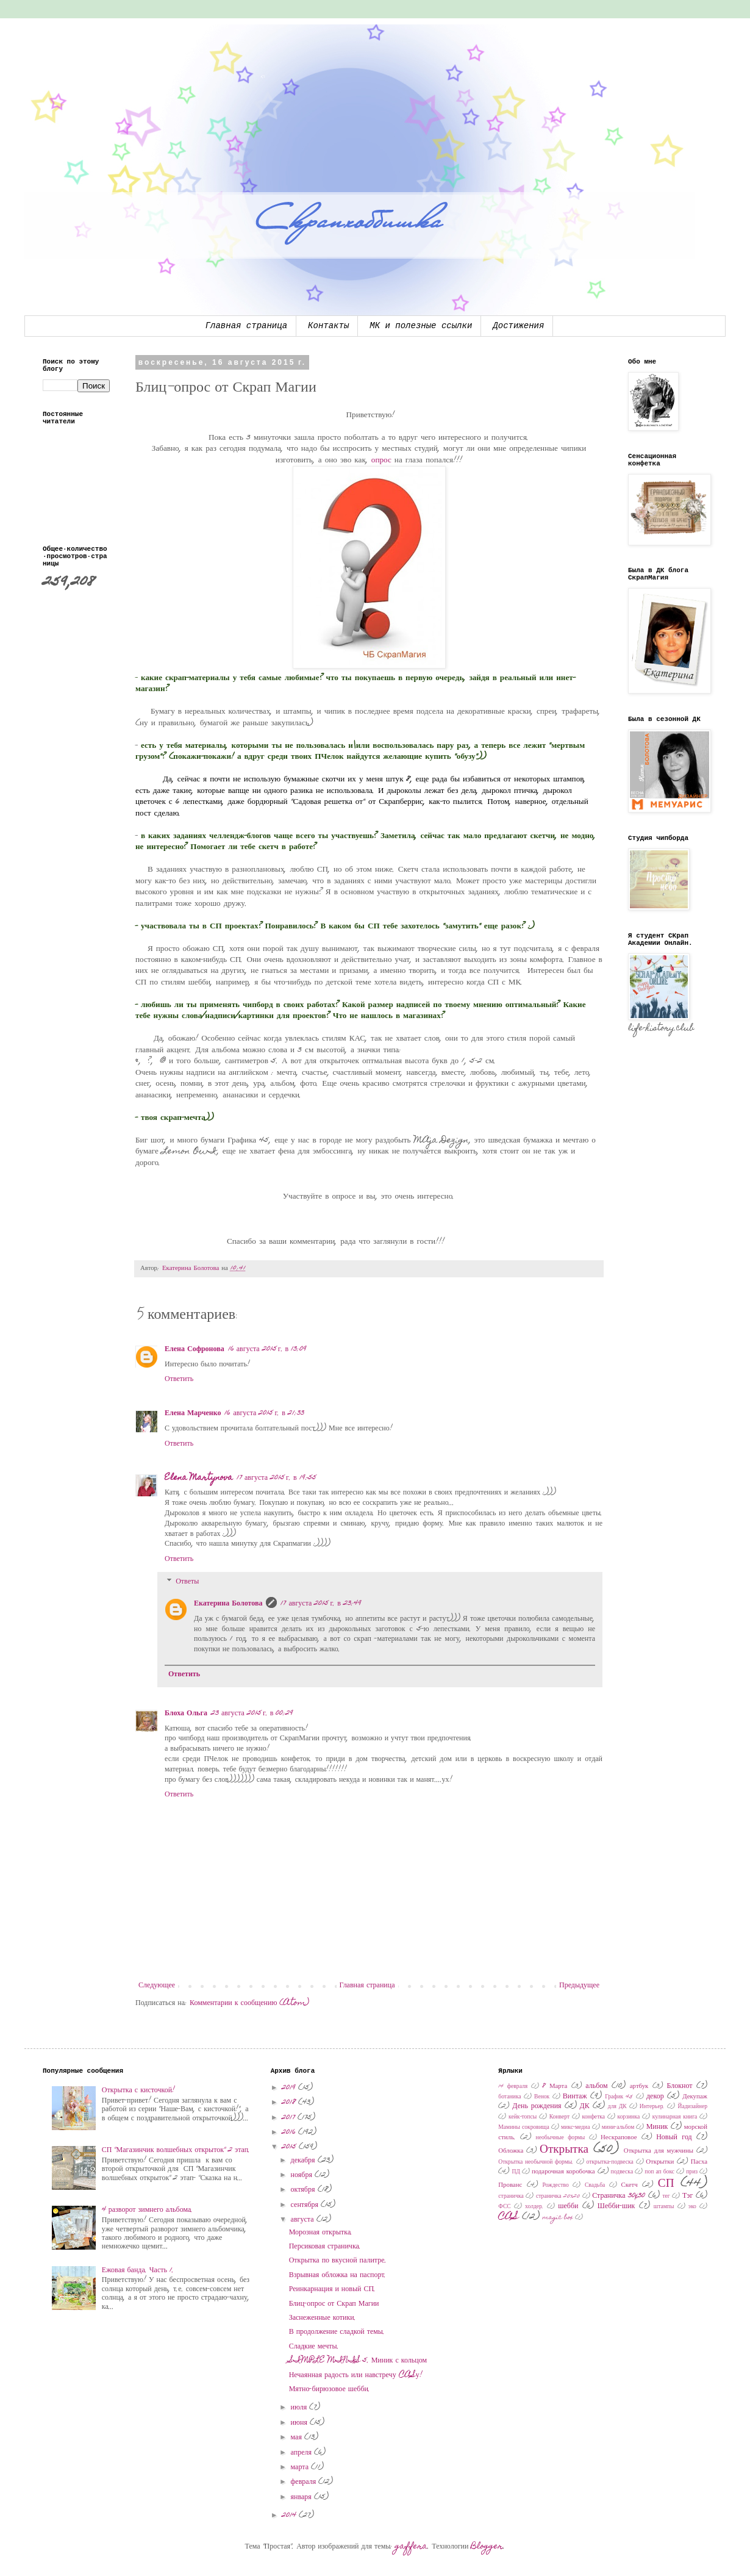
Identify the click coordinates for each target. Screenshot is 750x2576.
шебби (568, 2206)
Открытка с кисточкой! (138, 2090)
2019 (290, 2088)
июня (300, 2423)
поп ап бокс (659, 2172)
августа (303, 2220)
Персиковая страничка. (325, 2247)
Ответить (179, 1379)
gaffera (411, 2547)
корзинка (629, 2117)
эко (692, 2207)
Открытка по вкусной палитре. (338, 2261)
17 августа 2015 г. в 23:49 (321, 1604)
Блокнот (679, 2086)
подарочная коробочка (563, 2172)
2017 (290, 2118)
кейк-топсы (523, 2117)
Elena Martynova (199, 1478)
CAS (508, 2217)
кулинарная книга (675, 2117)
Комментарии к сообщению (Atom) (249, 2003)
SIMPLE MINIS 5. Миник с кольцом (358, 2361)
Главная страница (246, 326)
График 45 (619, 2097)
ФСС (504, 2207)
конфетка (593, 2117)
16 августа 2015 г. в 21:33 (264, 1413)
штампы (664, 2207)
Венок (541, 2097)
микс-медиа (575, 2128)
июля (300, 2408)
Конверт (559, 2117)
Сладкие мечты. (314, 2347)
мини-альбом (618, 2128)
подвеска (622, 2172)
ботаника (509, 2097)
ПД (516, 2172)
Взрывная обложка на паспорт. (338, 2275)
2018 (290, 2103)
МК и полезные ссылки (421, 326)
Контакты (328, 326)
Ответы (187, 1582)
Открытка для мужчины (658, 2151)
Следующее (156, 1985)
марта (301, 2467)
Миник (657, 2127)
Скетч (629, 2185)
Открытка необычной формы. (536, 2162)
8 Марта (554, 2086)
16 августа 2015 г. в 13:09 (267, 1349)
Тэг (687, 2196)
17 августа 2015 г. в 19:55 (276, 1478)
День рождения (536, 2106)
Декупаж (694, 2097)
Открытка (564, 2149)
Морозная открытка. (321, 2233)
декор (655, 2096)
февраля (305, 2482)
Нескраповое (619, 2138)
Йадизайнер (692, 2107)
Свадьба (595, 2186)
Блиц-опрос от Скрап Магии (334, 2304)
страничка (511, 2196)
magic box (558, 2218)
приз (692, 2172)
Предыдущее (579, 1985)
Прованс (510, 2185)
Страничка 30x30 (618, 2196)
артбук (639, 2086)
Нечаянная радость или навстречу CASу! (356, 2375)
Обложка (510, 2151)
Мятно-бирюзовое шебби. (329, 2389)
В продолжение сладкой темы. (337, 2332)
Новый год (674, 2137)
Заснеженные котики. (322, 2318)
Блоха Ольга (186, 1713)
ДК (585, 2106)
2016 (290, 2132)
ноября (303, 2175)
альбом (596, 2086)
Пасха (699, 2162)
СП (666, 2184)
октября (304, 2190)
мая (297, 2437)
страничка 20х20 (558, 2196)
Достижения (518, 326)
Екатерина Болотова (228, 1604)
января (302, 2497)
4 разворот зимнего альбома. (147, 2210)
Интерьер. (652, 2107)
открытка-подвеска (610, 2162)
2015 (290, 2147)
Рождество (555, 2186)
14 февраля (512, 2087)
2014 (290, 2516)
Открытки (660, 2162)
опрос (381, 460)
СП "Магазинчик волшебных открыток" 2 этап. (176, 2150)
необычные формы (560, 2138)
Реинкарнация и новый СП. (332, 2289)
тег (666, 2196)
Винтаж (575, 2096)
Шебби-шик (616, 2206)
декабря (304, 2161)
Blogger (487, 2547)
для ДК (617, 2107)
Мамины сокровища (523, 2128)
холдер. (534, 2207)
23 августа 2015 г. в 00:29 (252, 1713)
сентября (306, 2205)
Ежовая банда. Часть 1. (138, 2270)
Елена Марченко (193, 1413)
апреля (302, 2453)
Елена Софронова (194, 1349)
